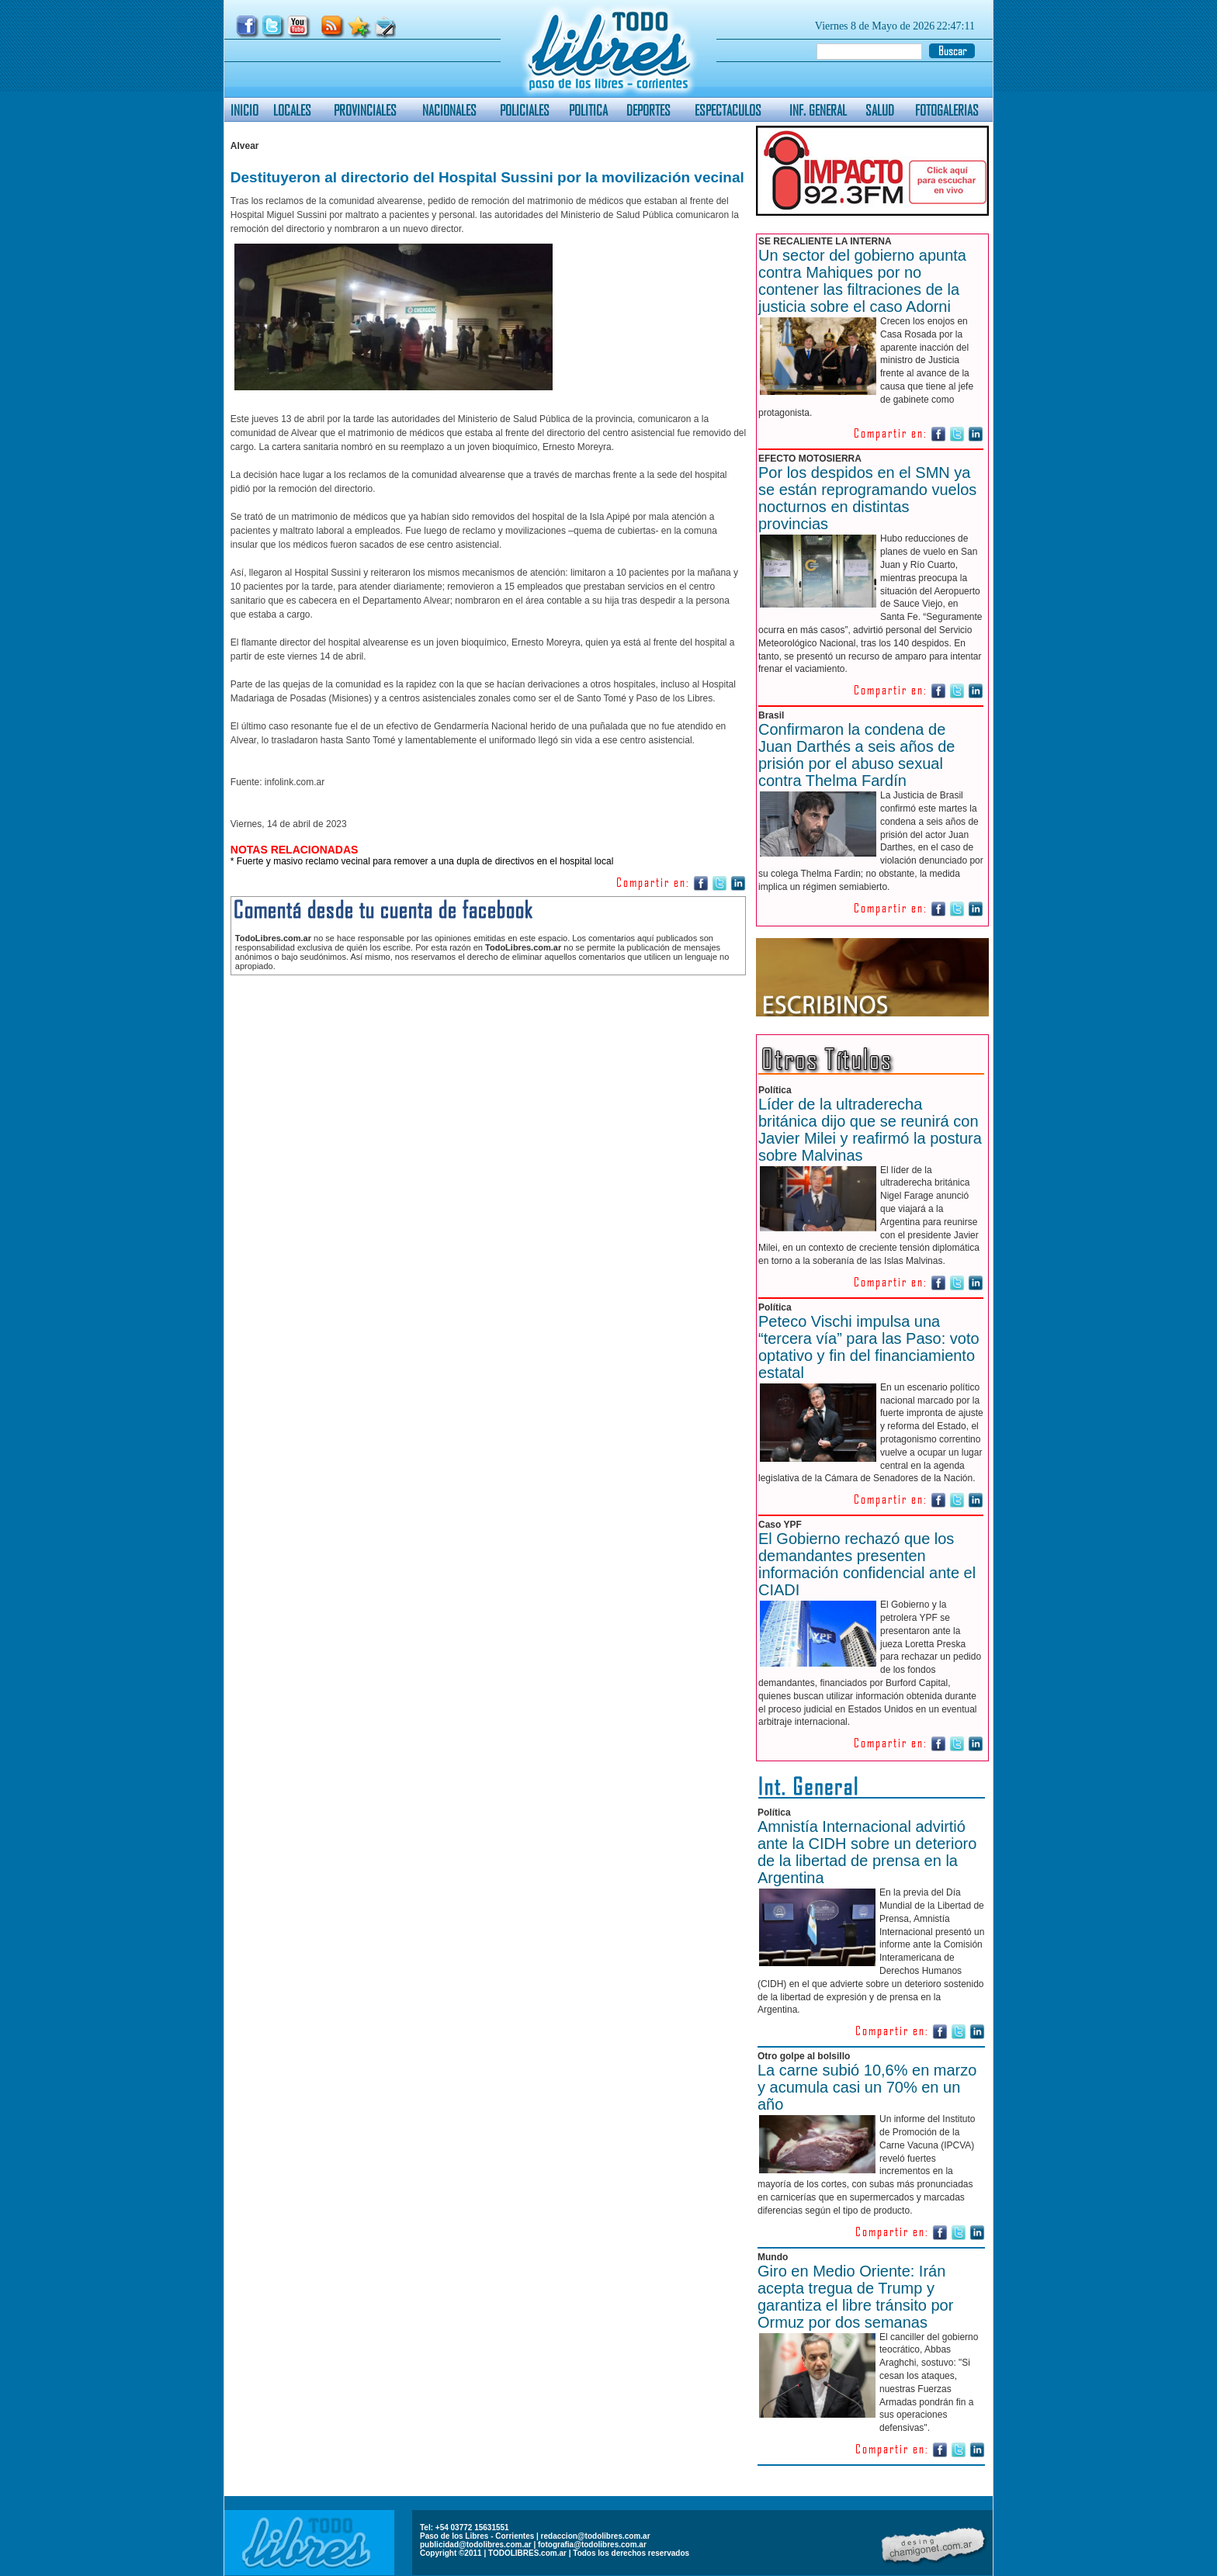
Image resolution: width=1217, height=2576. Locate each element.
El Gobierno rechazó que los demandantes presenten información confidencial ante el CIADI (867, 1564)
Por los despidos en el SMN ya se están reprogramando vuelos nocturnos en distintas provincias (867, 498)
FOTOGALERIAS (947, 110)
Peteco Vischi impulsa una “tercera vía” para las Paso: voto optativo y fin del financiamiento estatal (868, 1347)
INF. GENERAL (818, 110)
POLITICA (588, 110)
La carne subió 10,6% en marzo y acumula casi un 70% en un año (867, 2087)
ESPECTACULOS (728, 110)
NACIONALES (449, 110)
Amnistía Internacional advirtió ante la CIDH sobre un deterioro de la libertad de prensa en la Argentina (867, 1852)
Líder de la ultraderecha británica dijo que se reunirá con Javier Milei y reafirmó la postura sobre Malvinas (870, 1130)
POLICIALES (525, 110)
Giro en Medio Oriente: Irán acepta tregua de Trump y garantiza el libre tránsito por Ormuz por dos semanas (855, 2297)
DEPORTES (648, 110)
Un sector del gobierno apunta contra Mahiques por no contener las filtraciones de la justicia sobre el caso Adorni (862, 281)
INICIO (244, 110)
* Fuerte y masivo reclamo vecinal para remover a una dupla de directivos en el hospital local (422, 861)
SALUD (879, 110)
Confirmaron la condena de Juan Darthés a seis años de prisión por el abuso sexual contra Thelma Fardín (856, 755)
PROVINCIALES (365, 110)
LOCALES (292, 110)
